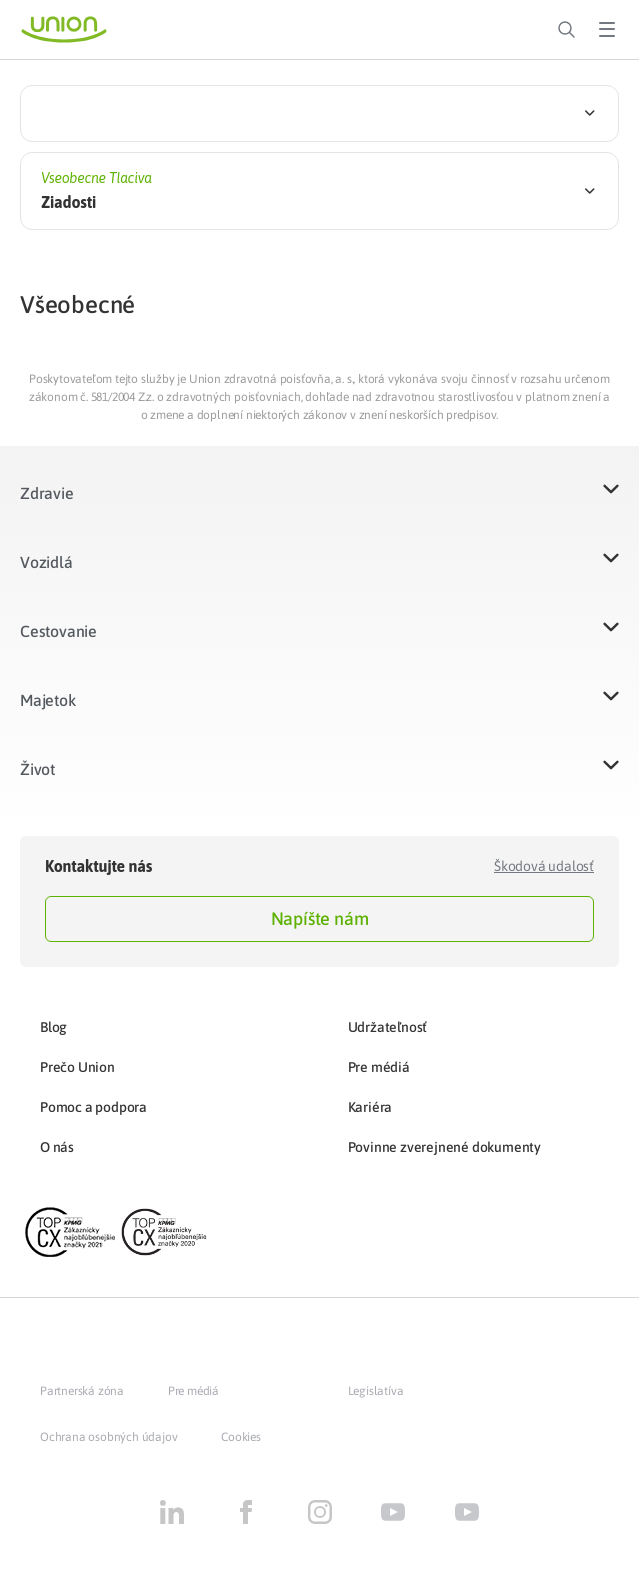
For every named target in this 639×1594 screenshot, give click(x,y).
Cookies (241, 1437)
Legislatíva (376, 1391)
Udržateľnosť (388, 1027)
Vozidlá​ (46, 562)
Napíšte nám (320, 918)
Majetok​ (48, 700)
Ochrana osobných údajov (108, 1437)
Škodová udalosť (544, 866)
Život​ (37, 769)
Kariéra (370, 1107)
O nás (57, 1147)
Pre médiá (379, 1067)
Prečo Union (77, 1067)
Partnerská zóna (82, 1391)
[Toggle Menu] (607, 30)
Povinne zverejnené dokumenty (444, 1147)
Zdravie (47, 493)
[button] (319, 505)
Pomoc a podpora (93, 1107)
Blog (53, 1027)
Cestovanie (58, 631)
